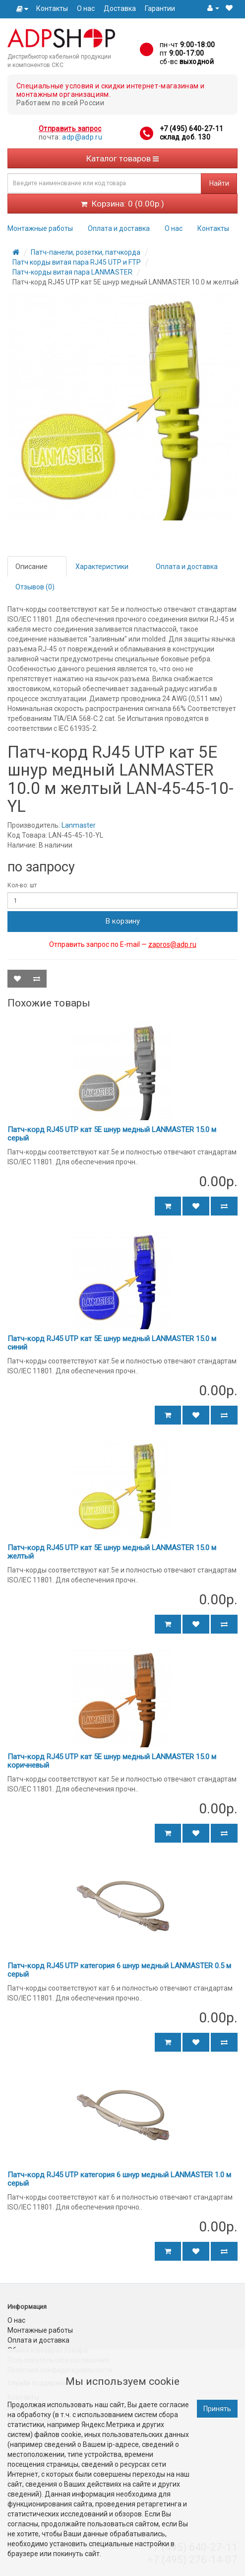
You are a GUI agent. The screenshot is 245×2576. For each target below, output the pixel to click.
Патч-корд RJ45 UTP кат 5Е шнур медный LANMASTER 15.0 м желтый (111, 1552)
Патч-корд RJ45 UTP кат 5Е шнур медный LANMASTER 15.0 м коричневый (111, 1761)
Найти (219, 183)
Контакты (52, 8)
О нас (86, 8)
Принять (217, 2409)
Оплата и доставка (119, 228)
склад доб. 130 (185, 137)
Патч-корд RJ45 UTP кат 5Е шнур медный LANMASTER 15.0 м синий (111, 1343)
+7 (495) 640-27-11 (191, 129)
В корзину (123, 921)
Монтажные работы (40, 228)
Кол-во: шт (22, 885)
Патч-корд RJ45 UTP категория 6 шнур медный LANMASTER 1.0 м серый (119, 2179)
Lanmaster (78, 825)
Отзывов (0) (35, 587)
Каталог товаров (122, 158)
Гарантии (160, 8)
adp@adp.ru (82, 137)
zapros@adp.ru (172, 944)
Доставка (120, 8)
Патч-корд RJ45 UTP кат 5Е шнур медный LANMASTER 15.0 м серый (111, 1134)
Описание (31, 567)
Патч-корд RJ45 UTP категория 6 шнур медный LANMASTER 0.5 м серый (119, 1970)
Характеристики (101, 567)
